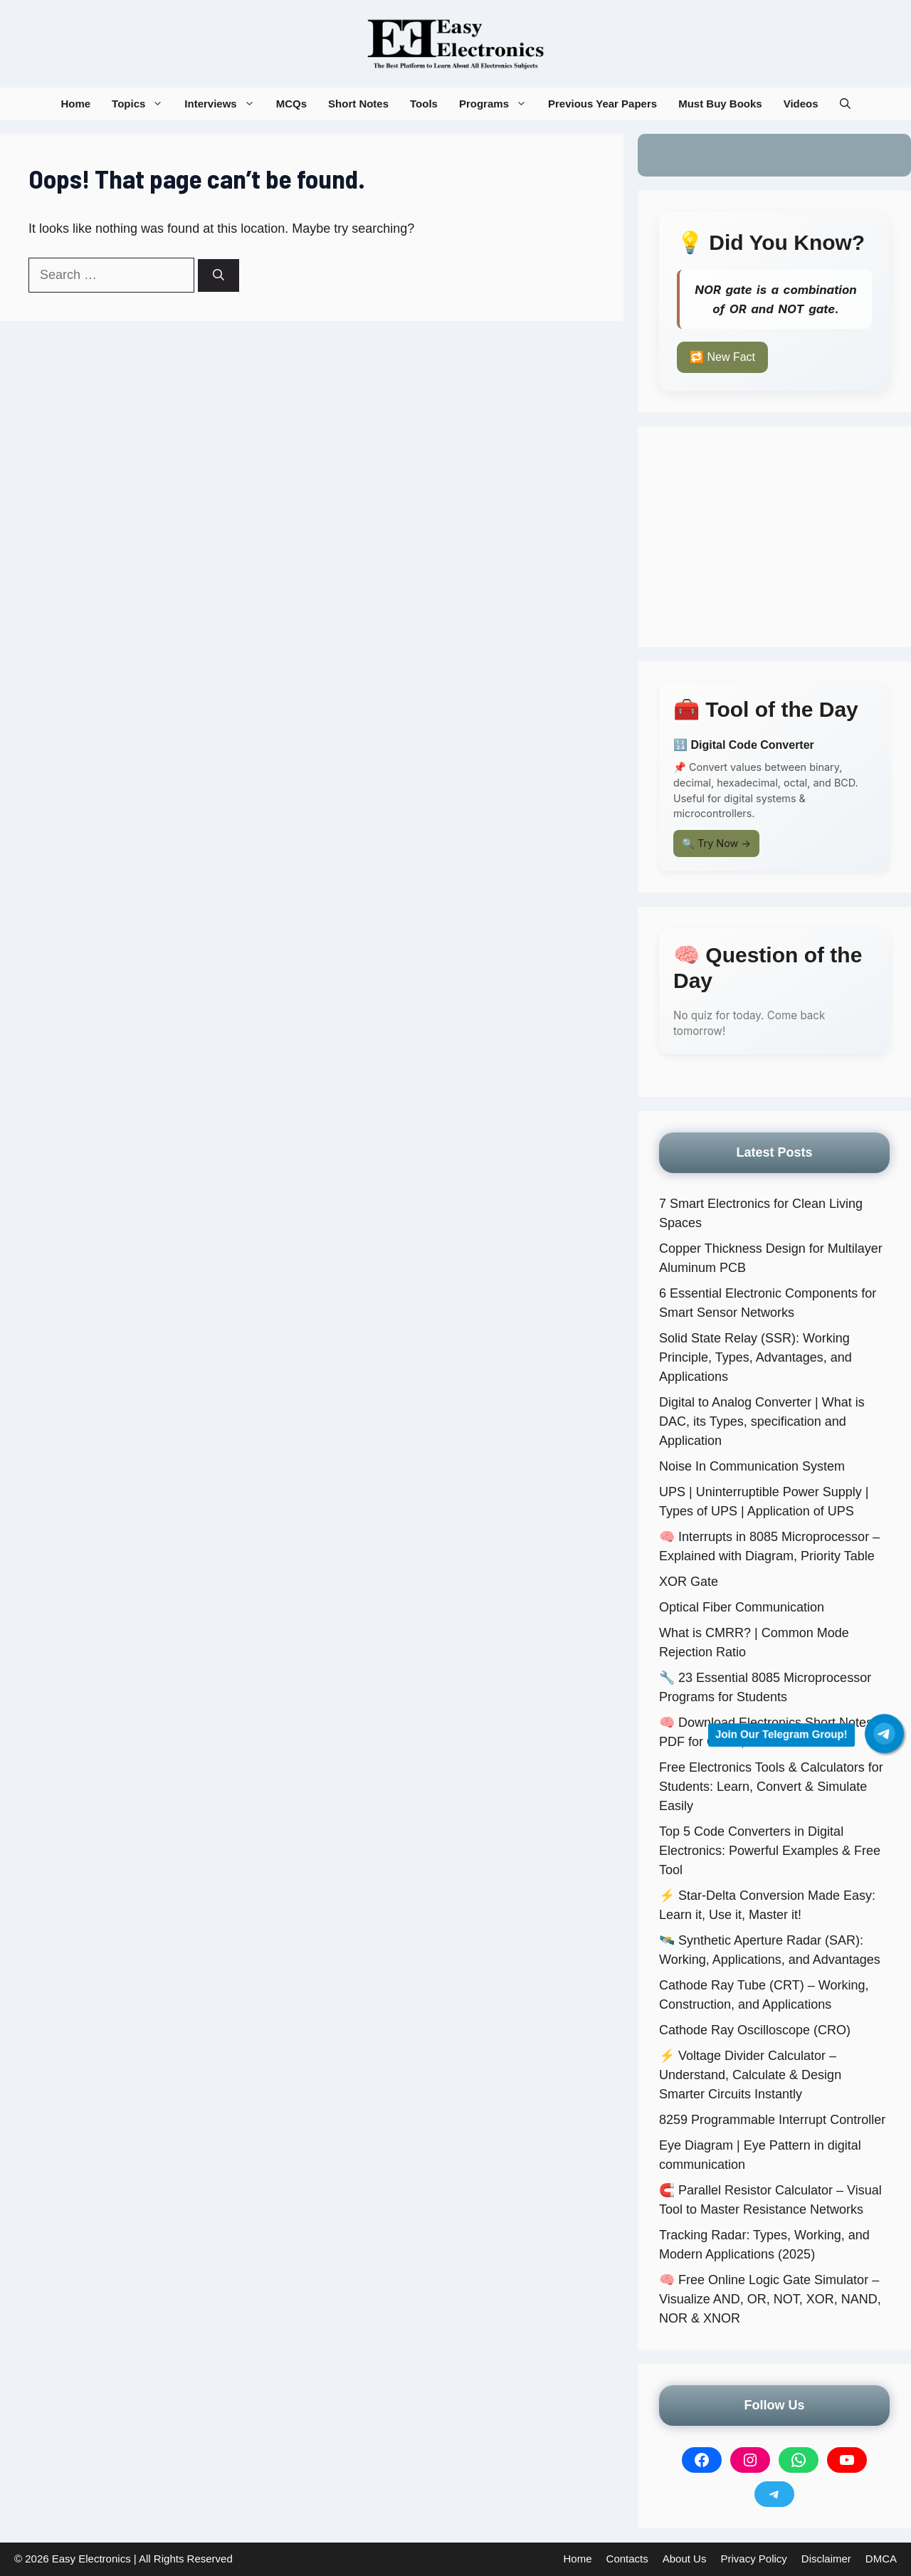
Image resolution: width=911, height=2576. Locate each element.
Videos (801, 104)
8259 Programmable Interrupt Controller (772, 2120)
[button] (845, 104)
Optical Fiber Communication (741, 1607)
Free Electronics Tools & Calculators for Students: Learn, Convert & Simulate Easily (771, 1786)
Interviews (224, 104)
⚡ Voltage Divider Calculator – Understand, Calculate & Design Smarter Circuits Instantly (750, 2075)
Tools (424, 104)
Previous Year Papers (602, 104)
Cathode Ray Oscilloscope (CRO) (755, 2030)
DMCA (881, 2559)
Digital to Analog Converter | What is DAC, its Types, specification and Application (762, 1421)
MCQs (291, 104)
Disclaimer (826, 2559)
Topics (143, 104)
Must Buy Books (720, 104)
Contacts (627, 2559)
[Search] (218, 275)
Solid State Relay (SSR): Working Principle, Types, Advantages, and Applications (755, 1357)
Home (75, 104)
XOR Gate (688, 1581)
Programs (498, 104)
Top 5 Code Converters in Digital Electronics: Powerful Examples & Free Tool (769, 1850)
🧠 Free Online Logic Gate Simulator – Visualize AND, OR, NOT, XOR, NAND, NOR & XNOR (770, 2299)
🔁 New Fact (722, 357)
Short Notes (358, 104)
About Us (685, 2559)
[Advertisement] (774, 537)
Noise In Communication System (752, 1466)
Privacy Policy (753, 2559)
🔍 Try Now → (716, 843)
